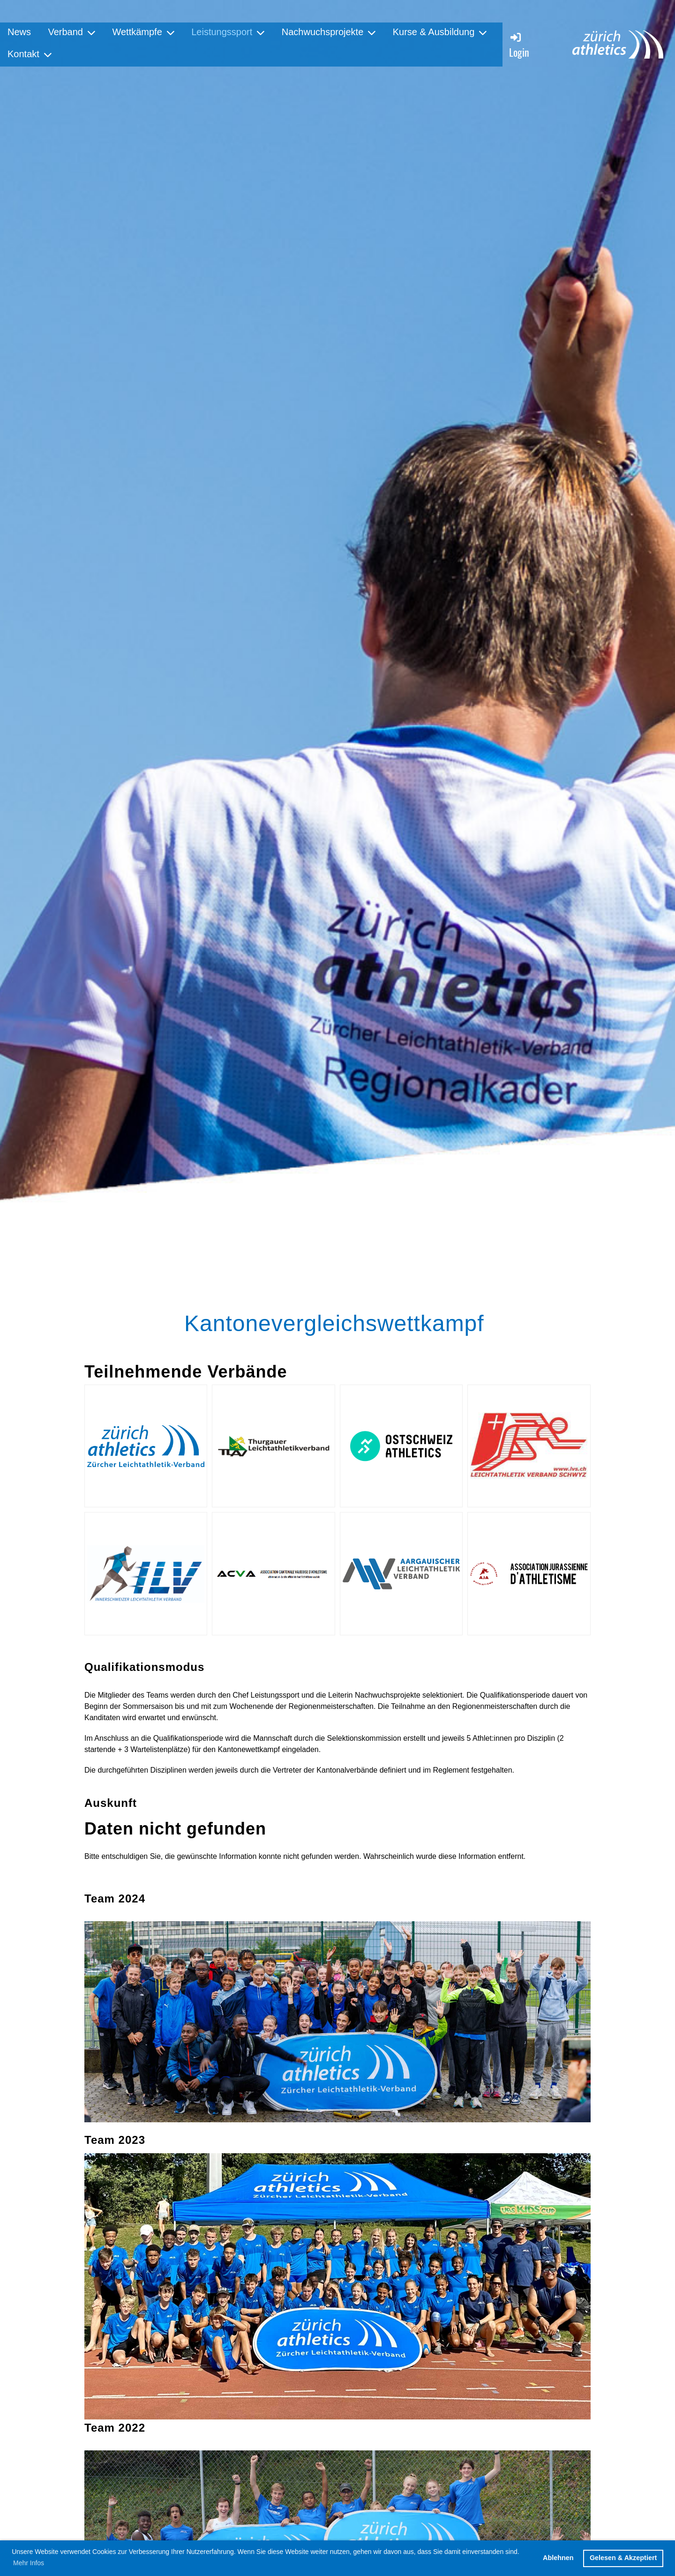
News (19, 32)
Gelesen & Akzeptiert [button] (623, 2557)
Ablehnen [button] (558, 2557)
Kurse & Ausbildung (440, 32)
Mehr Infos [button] (28, 2563)
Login (519, 45)
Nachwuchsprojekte (329, 32)
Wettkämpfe (143, 32)
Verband (71, 32)
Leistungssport (227, 32)
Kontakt (30, 54)
